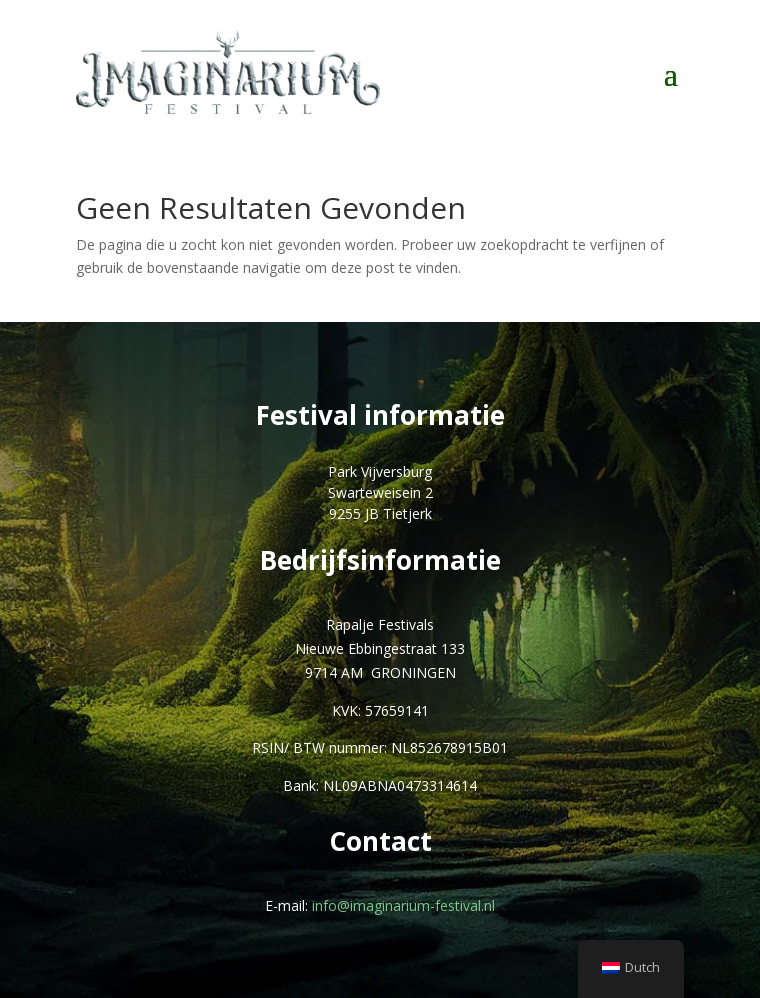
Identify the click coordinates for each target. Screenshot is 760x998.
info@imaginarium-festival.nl (403, 905)
